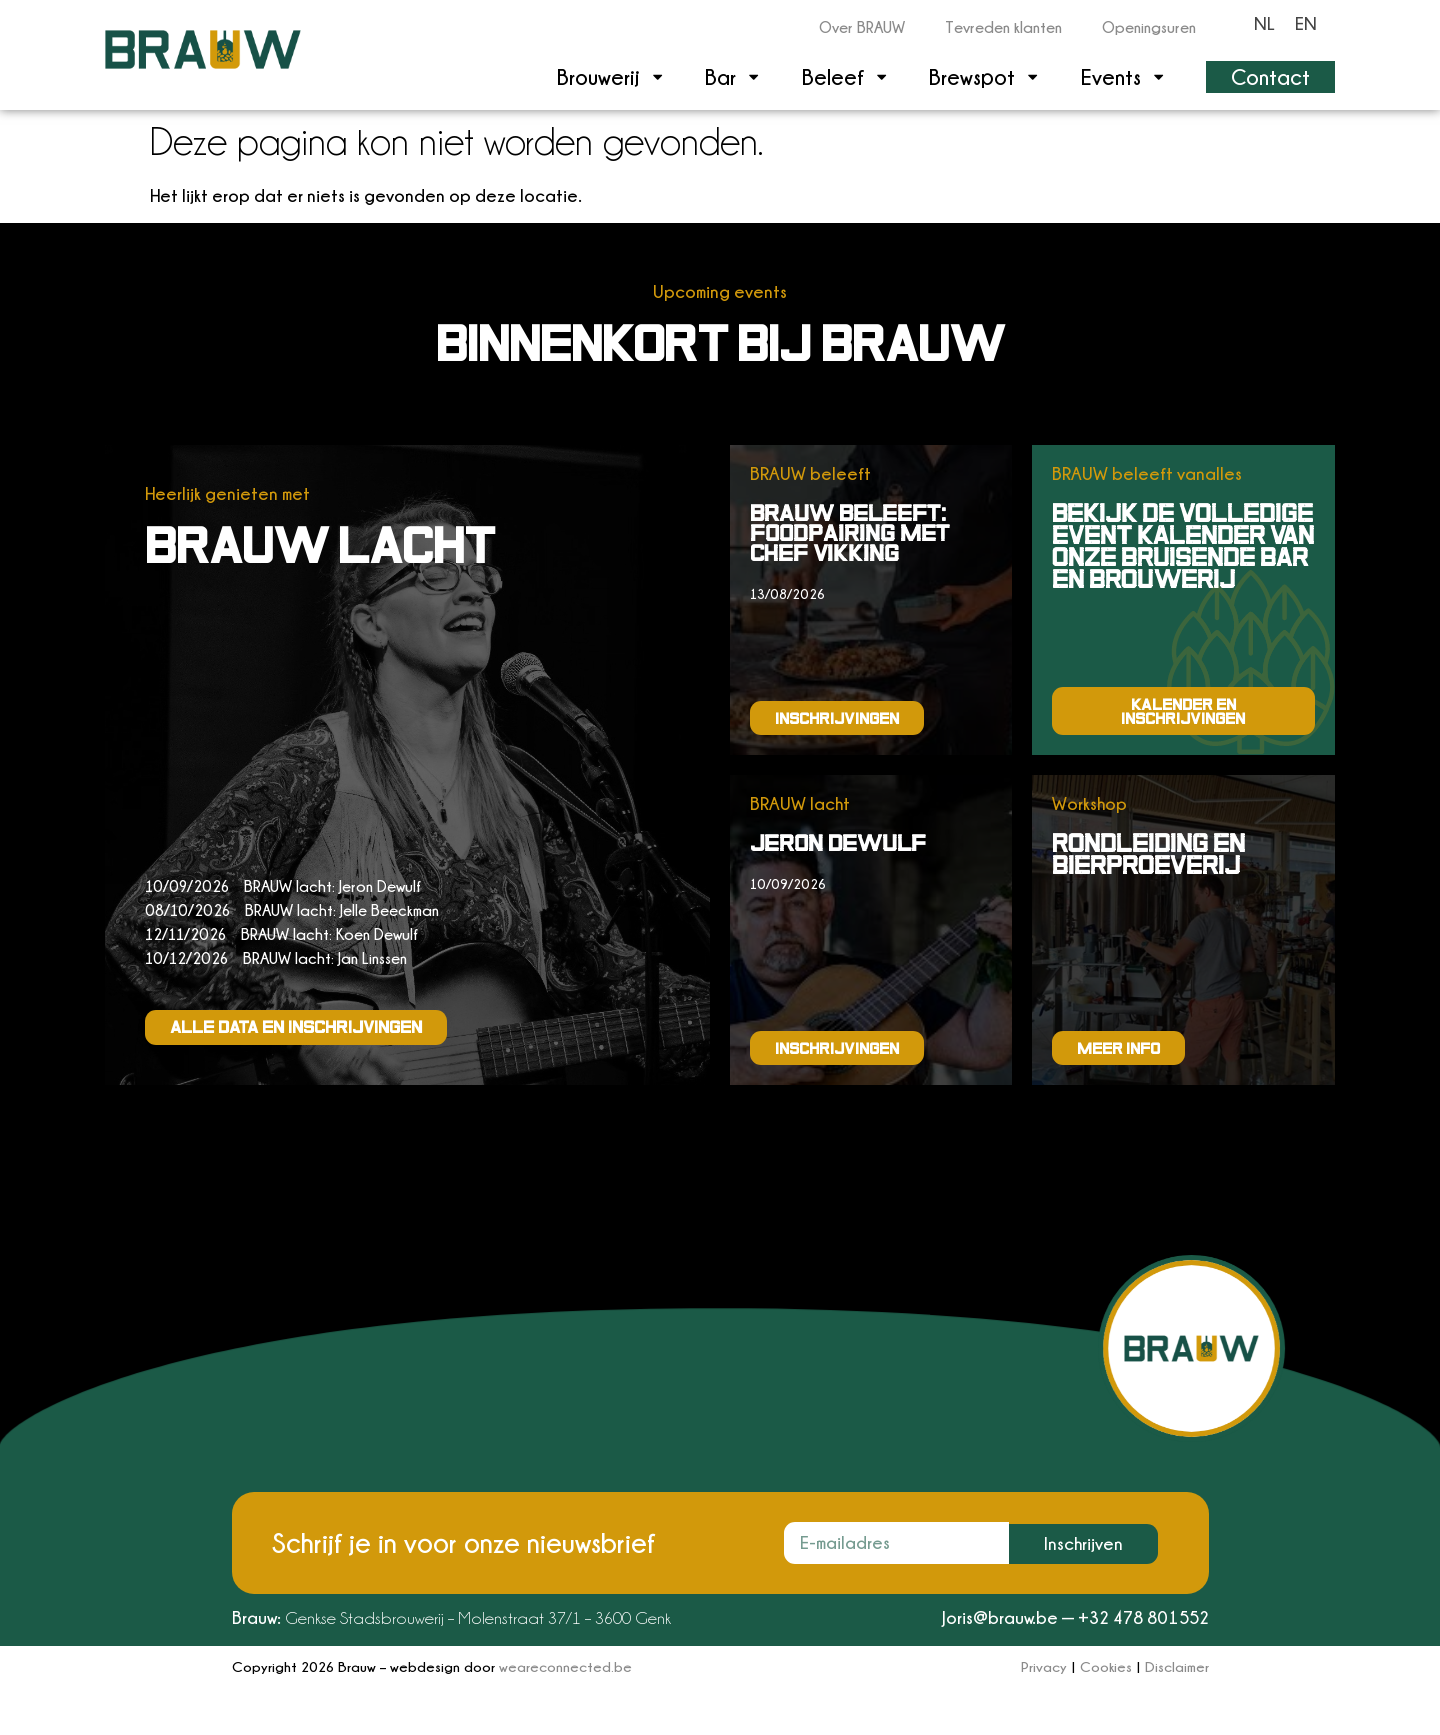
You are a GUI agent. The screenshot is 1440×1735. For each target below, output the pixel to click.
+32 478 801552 (1143, 1617)
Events (1123, 76)
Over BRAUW (862, 27)
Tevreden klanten (1003, 27)
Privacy (1044, 1666)
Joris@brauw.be (1000, 1617)
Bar (733, 76)
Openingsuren (1149, 27)
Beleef (845, 76)
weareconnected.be (565, 1666)
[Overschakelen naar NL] (1264, 23)
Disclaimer (1177, 1666)
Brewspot (984, 76)
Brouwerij (611, 76)
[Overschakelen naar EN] (1306, 23)
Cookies (1106, 1666)
